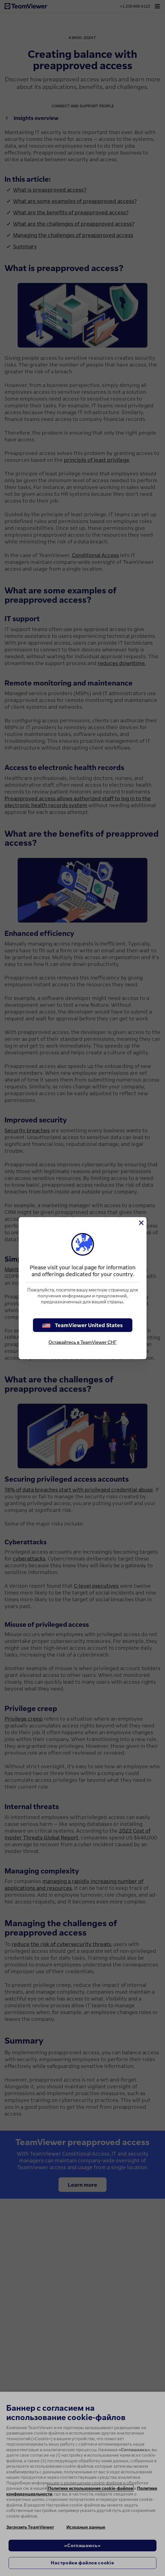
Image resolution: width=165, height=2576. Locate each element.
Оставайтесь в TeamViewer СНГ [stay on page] (82, 1342)
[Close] (141, 1222)
